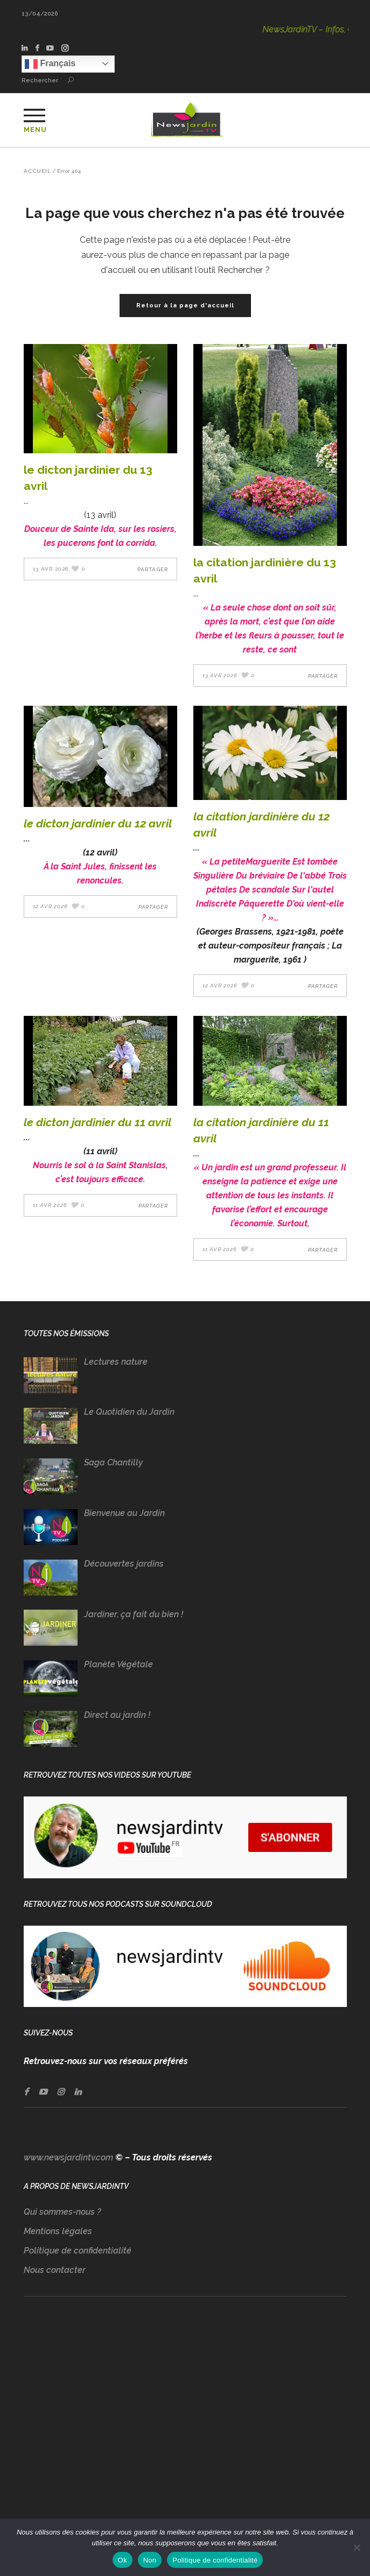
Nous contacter (55, 2270)
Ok (122, 2560)
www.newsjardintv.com (68, 2157)
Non (150, 2560)
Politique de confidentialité (77, 2250)
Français (50, 64)
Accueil (37, 171)
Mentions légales (58, 2231)
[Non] (356, 2547)
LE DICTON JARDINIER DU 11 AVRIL (97, 1122)
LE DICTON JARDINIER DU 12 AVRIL (98, 823)
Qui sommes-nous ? (62, 2212)
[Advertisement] (185, 2418)
